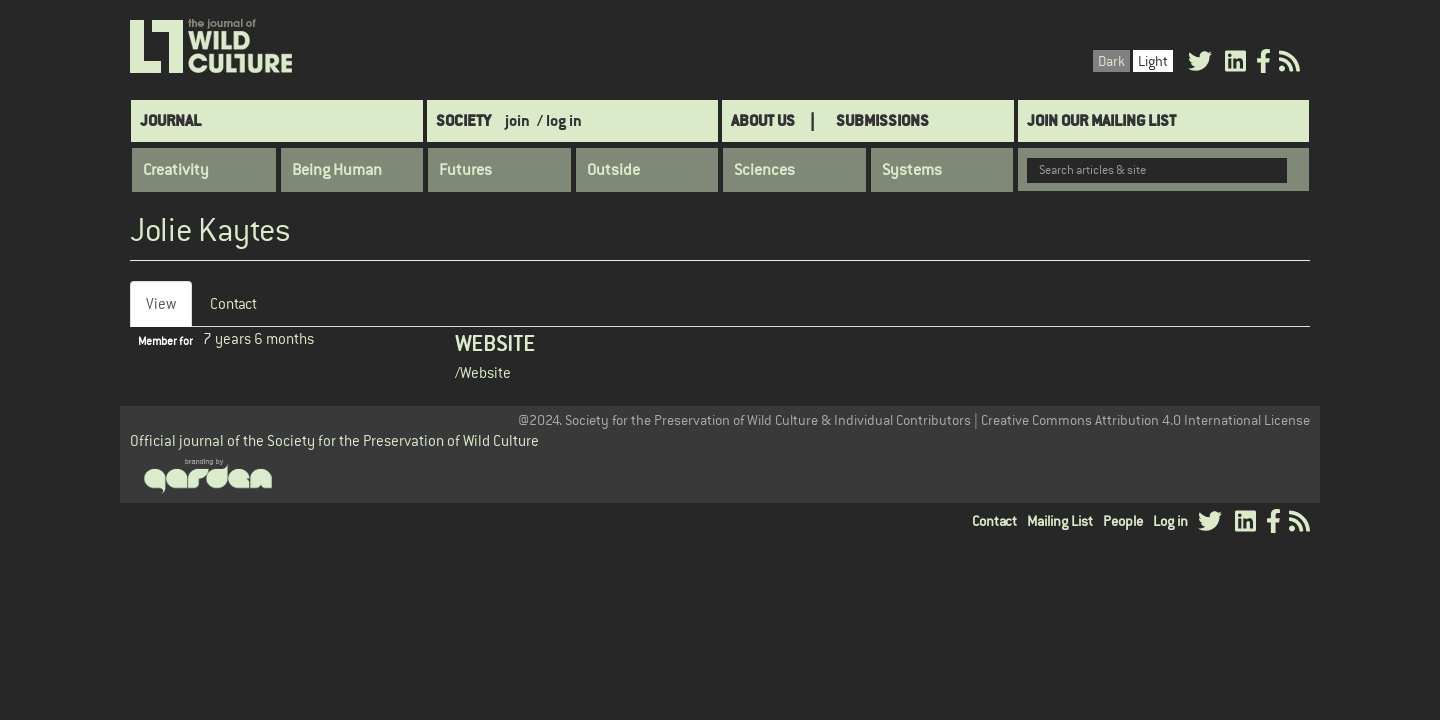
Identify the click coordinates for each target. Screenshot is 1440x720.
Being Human (337, 170)
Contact (233, 303)
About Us (763, 120)
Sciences (764, 170)
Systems (912, 170)
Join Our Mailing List (1101, 120)
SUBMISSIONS (882, 120)
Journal (170, 120)
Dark (1111, 61)
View (169, 309)
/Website (483, 372)
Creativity (176, 170)
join (517, 120)
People (1123, 521)
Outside (613, 170)
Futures (465, 170)
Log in (1170, 521)
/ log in (559, 120)
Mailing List (1060, 521)
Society (463, 120)
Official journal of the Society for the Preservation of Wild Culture (334, 440)
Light (1153, 61)
